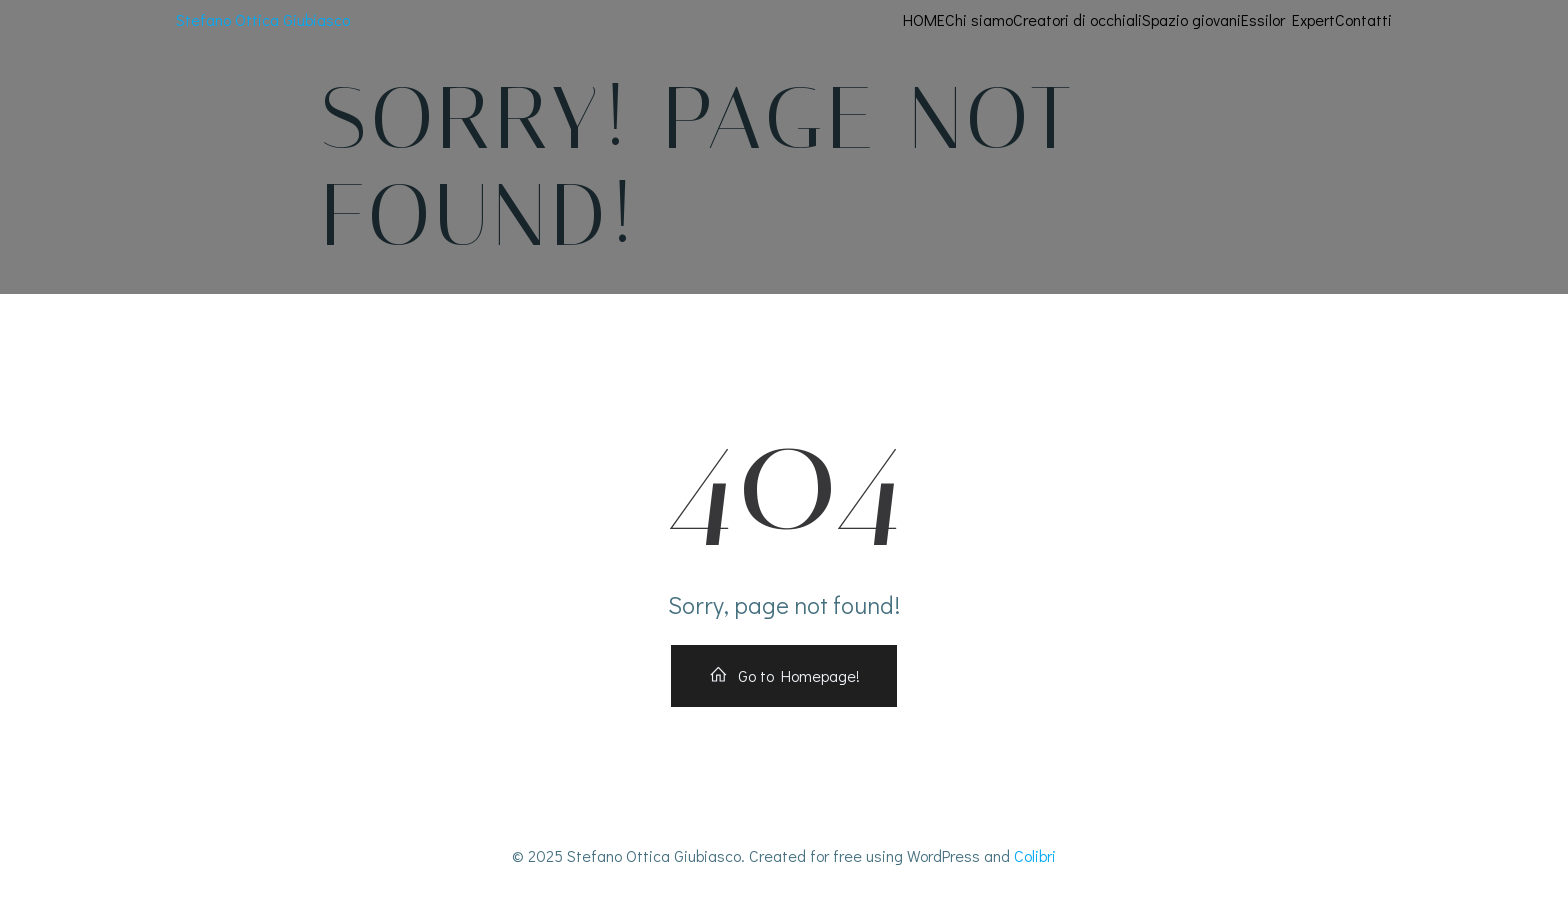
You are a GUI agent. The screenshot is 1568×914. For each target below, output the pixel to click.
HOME (924, 19)
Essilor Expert (1288, 19)
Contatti (1363, 19)
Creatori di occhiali (1077, 19)
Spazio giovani (1191, 19)
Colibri (1035, 855)
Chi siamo (979, 19)
